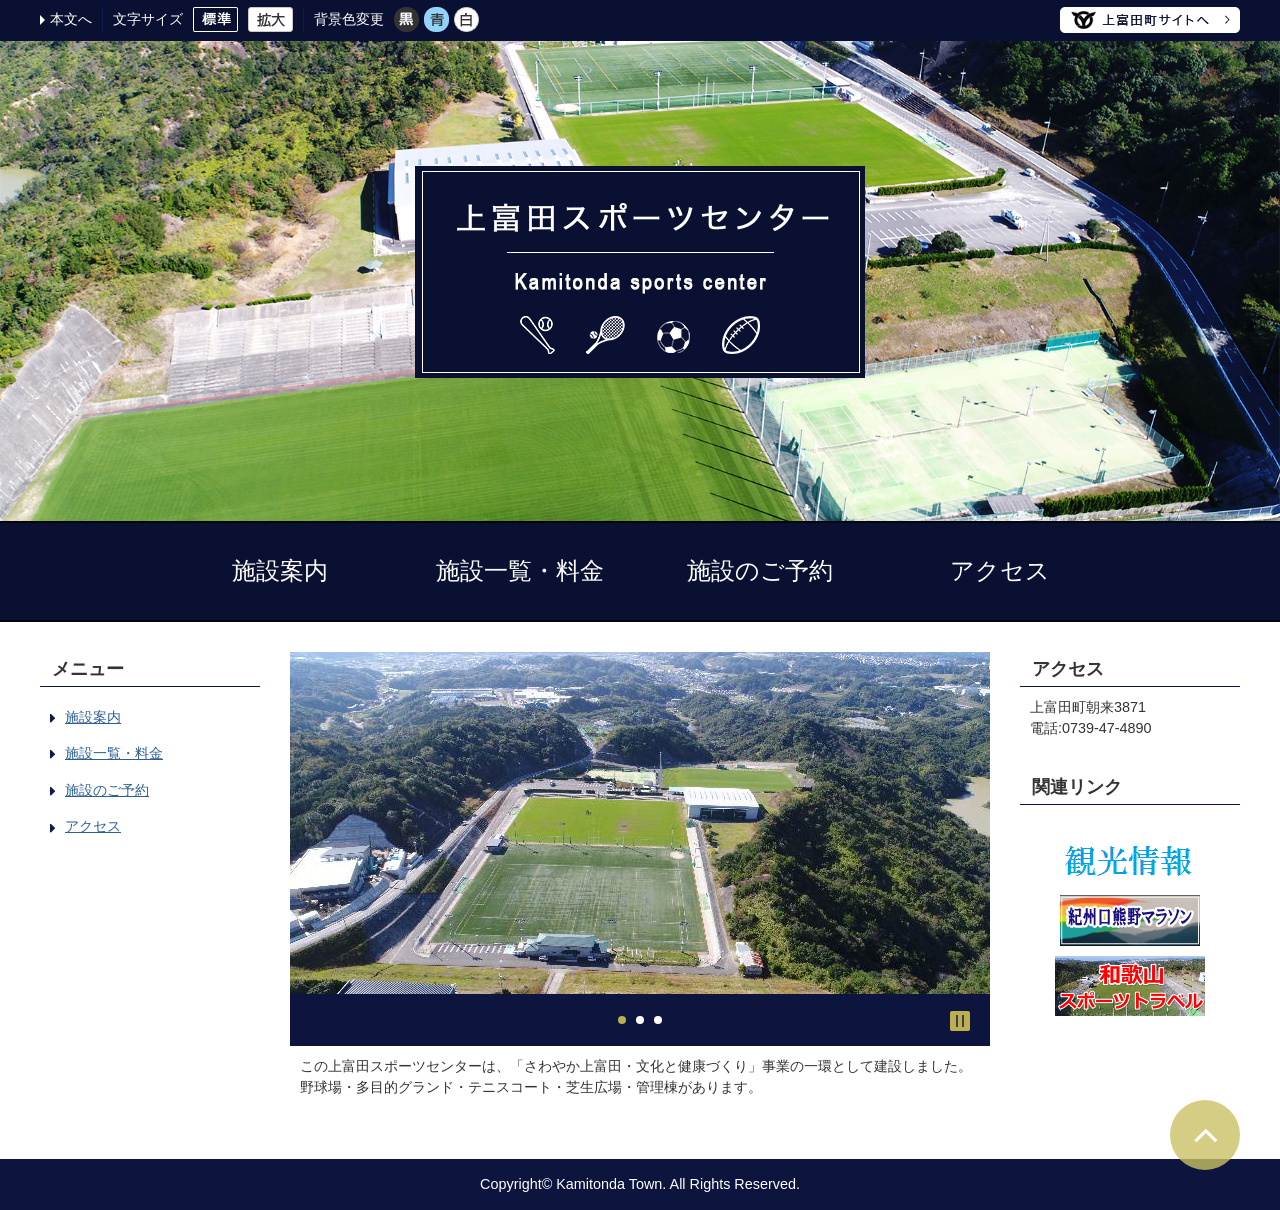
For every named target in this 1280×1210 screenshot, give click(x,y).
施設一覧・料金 (520, 570)
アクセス (1000, 570)
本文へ (71, 19)
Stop (960, 1021)
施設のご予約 (760, 570)
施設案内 (280, 570)
